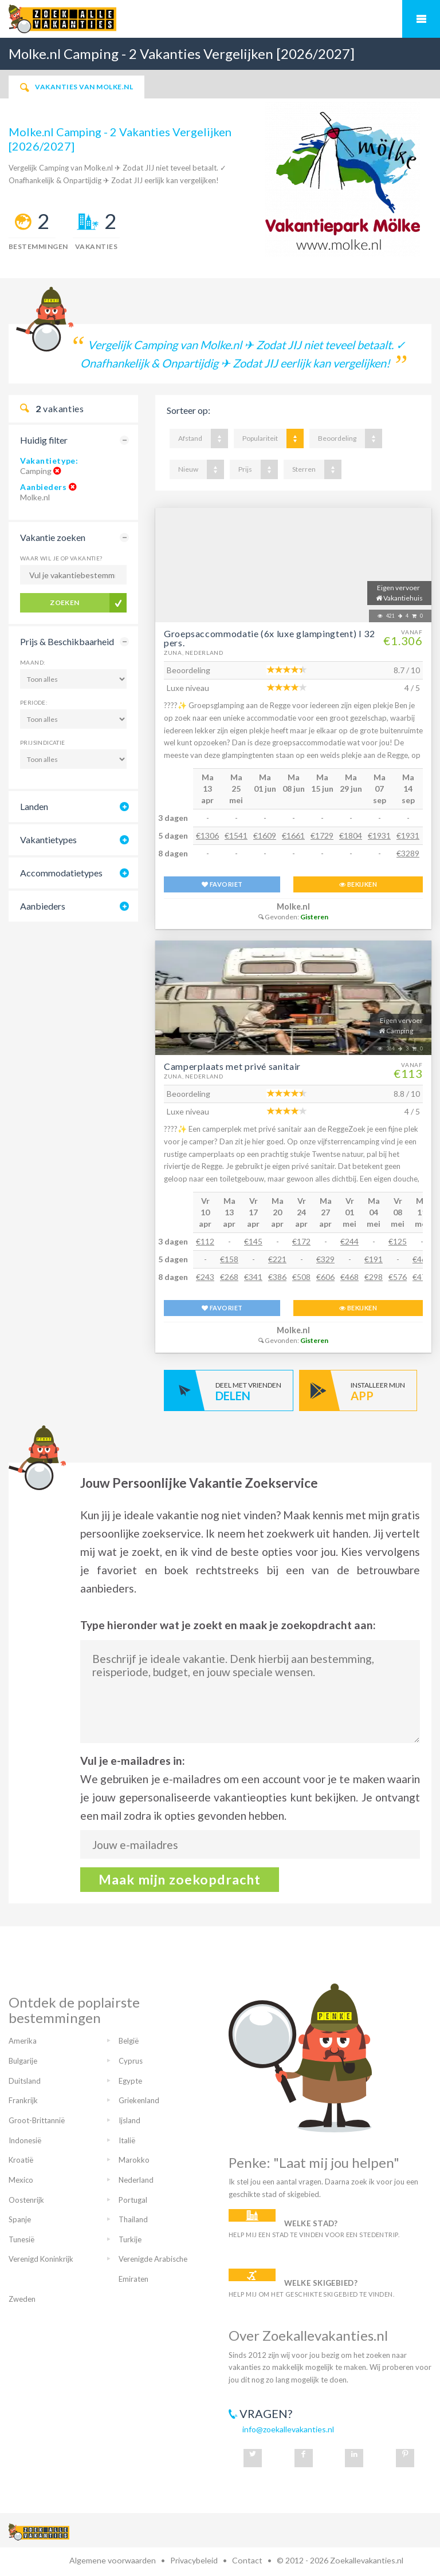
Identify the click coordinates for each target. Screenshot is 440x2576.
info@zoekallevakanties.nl (288, 2429)
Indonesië (25, 2140)
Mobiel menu (421, 19)
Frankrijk (23, 2100)
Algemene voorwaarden (112, 2560)
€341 (253, 1277)
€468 (349, 1277)
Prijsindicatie (42, 742)
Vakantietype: (49, 460)
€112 (205, 1241)
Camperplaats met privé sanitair (232, 1066)
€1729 (322, 835)
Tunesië (21, 2239)
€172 (301, 1241)
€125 (397, 1241)
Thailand (133, 2219)
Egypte (130, 2080)
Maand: (32, 662)
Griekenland (139, 2100)
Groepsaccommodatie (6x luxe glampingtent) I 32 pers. (269, 638)
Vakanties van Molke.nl (76, 87)
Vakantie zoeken (52, 537)
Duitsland (25, 2080)
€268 (229, 1277)
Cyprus (131, 2060)
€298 (373, 1277)
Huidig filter (44, 439)
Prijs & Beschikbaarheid (67, 641)
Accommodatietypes (61, 872)
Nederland (136, 2179)
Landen (34, 806)
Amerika (23, 2040)
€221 (277, 1259)
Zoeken (65, 602)
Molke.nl (293, 906)
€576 (397, 1277)
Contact (247, 2560)
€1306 (207, 835)
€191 (373, 1259)
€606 (325, 1277)
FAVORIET (222, 884)
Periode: (34, 702)
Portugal (133, 2199)
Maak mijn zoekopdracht (180, 1879)
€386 (277, 1277)
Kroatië (21, 2159)
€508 (301, 1277)
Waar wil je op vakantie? (61, 558)
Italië (127, 2140)
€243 (205, 1277)
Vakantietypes (48, 839)
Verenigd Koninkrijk (41, 2258)
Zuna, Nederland (193, 652)
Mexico (21, 2179)
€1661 (293, 835)
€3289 (407, 853)
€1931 (379, 835)
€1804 (350, 835)
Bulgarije (23, 2060)
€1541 (236, 835)
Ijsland (129, 2120)
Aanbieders (43, 487)
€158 (229, 1259)
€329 (325, 1259)
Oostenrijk (26, 2199)
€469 (421, 1259)
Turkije (130, 2239)
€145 (253, 1241)
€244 (349, 1241)
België (129, 2040)
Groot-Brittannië (37, 2120)
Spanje (20, 2219)
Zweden (22, 2299)
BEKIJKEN (358, 884)
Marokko (134, 2159)
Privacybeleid (194, 2560)
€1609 (264, 835)
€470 (421, 1277)
